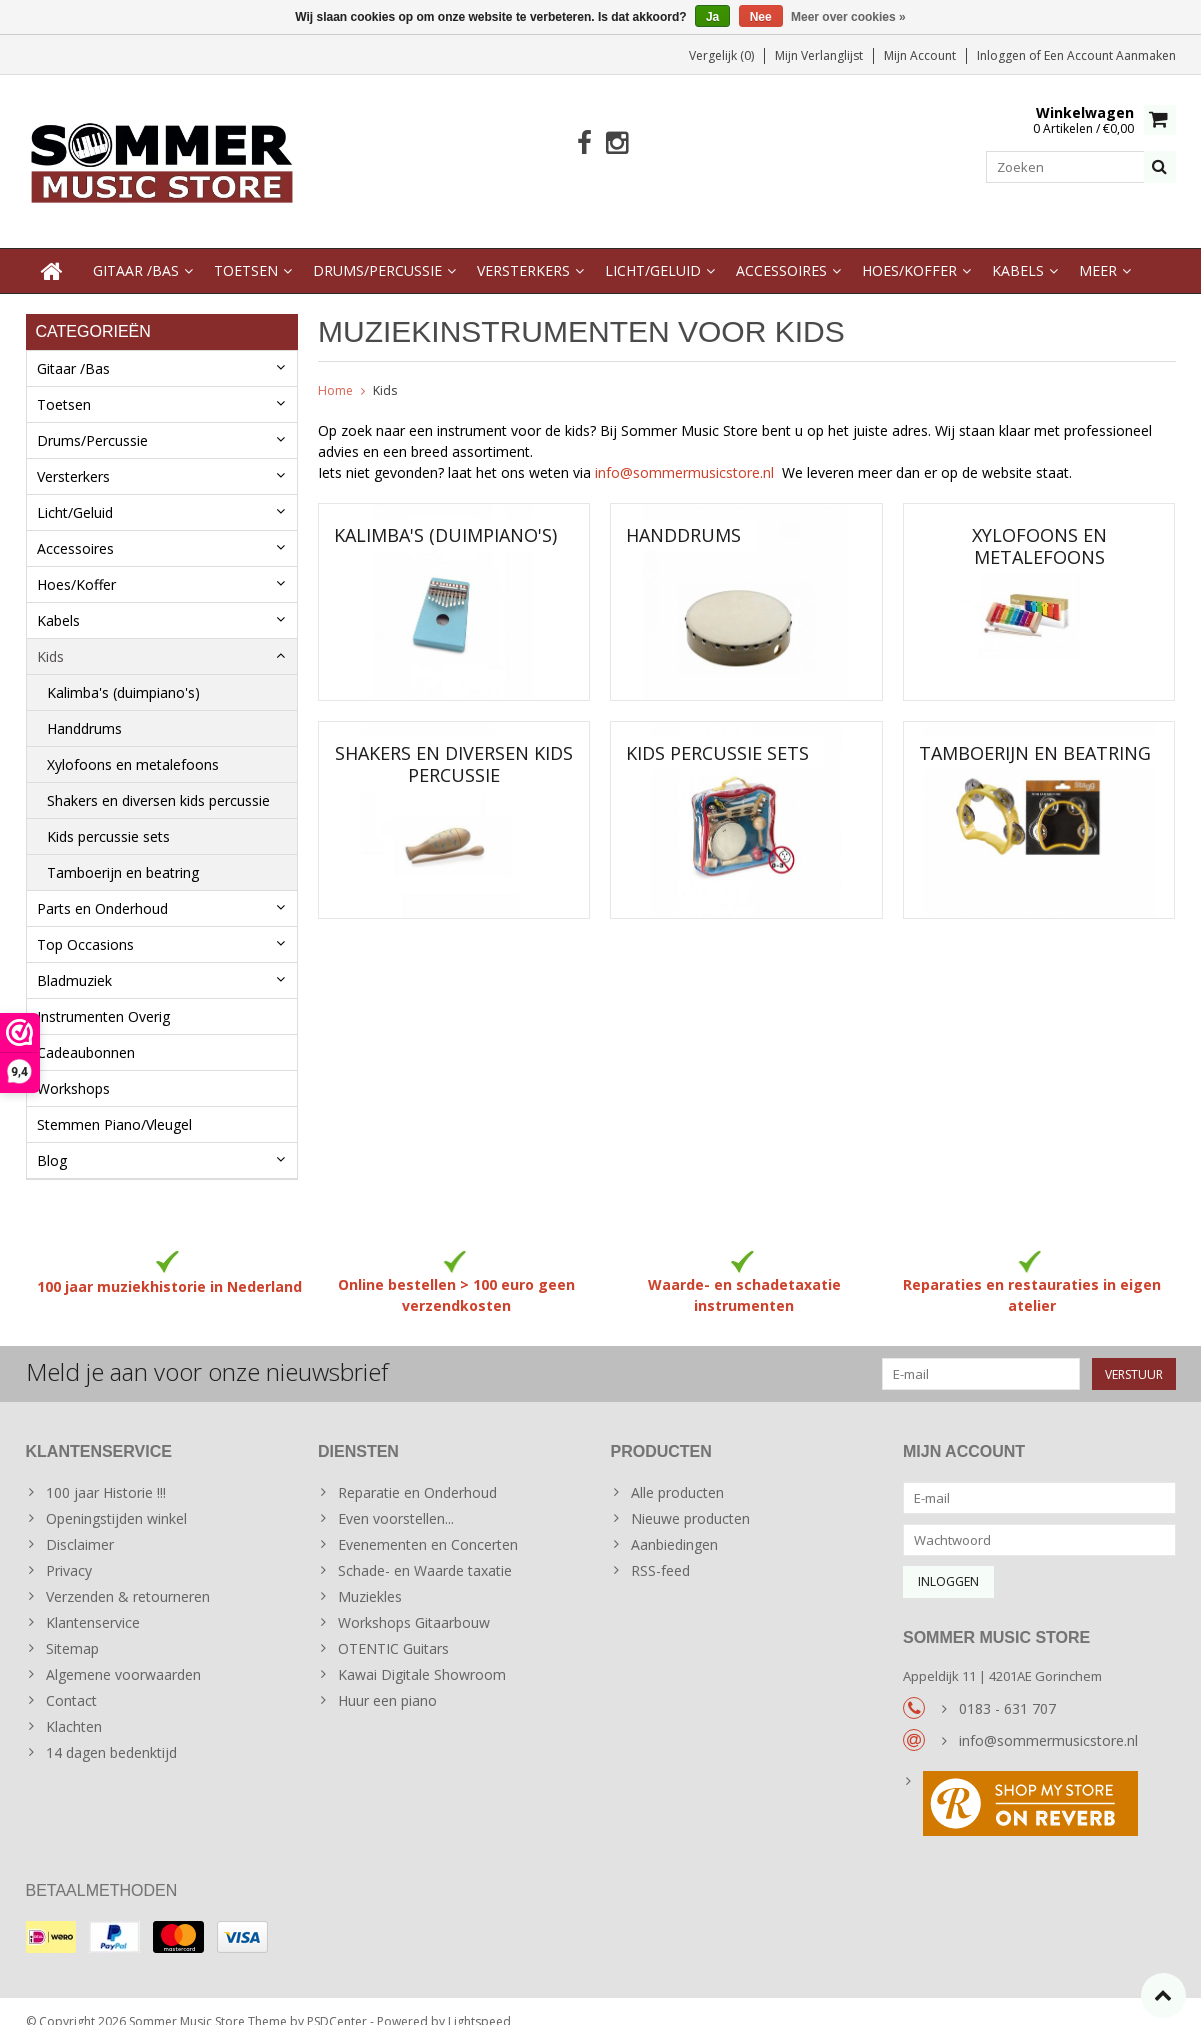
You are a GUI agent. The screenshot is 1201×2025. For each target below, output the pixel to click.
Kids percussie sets (108, 816)
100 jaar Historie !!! (106, 1472)
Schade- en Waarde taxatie (425, 1550)
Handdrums (84, 708)
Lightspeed (479, 2000)
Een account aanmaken (1110, 55)
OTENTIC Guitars (393, 1628)
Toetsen (246, 250)
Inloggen (1003, 55)
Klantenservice (93, 1602)
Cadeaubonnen (86, 1032)
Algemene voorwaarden (123, 1654)
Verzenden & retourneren (128, 1576)
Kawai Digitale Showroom (422, 1654)
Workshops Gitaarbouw (414, 1602)
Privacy (69, 1550)
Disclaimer (80, 1524)
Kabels (1018, 250)
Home (335, 370)
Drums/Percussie (377, 250)
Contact (71, 1680)
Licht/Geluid (653, 250)
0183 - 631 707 (1007, 1688)
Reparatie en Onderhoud (417, 1472)
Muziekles (370, 1576)
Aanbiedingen (674, 1524)
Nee (761, 17)
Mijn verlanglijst (819, 55)
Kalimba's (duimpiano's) (123, 672)
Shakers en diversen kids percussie (158, 780)
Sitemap (72, 1628)
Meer (1098, 250)
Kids (50, 636)
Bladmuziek (74, 960)
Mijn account (920, 55)
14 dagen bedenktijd (111, 1732)
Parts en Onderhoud (102, 888)
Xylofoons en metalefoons (133, 744)
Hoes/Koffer (909, 250)
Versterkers (523, 250)
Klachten (74, 1706)
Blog (52, 1140)
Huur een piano (387, 1680)
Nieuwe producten (690, 1498)
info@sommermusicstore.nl (688, 452)
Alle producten (677, 1472)
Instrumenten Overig (103, 996)
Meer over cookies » (848, 17)
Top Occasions (85, 924)
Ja (712, 17)
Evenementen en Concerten (428, 1524)
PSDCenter (337, 2000)
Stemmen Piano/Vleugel (114, 1104)
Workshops (73, 1068)
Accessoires (781, 250)
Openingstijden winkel (116, 1498)
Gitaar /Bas (136, 250)
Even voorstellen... (396, 1498)
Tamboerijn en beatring (123, 852)
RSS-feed (660, 1550)
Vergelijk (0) (721, 55)
